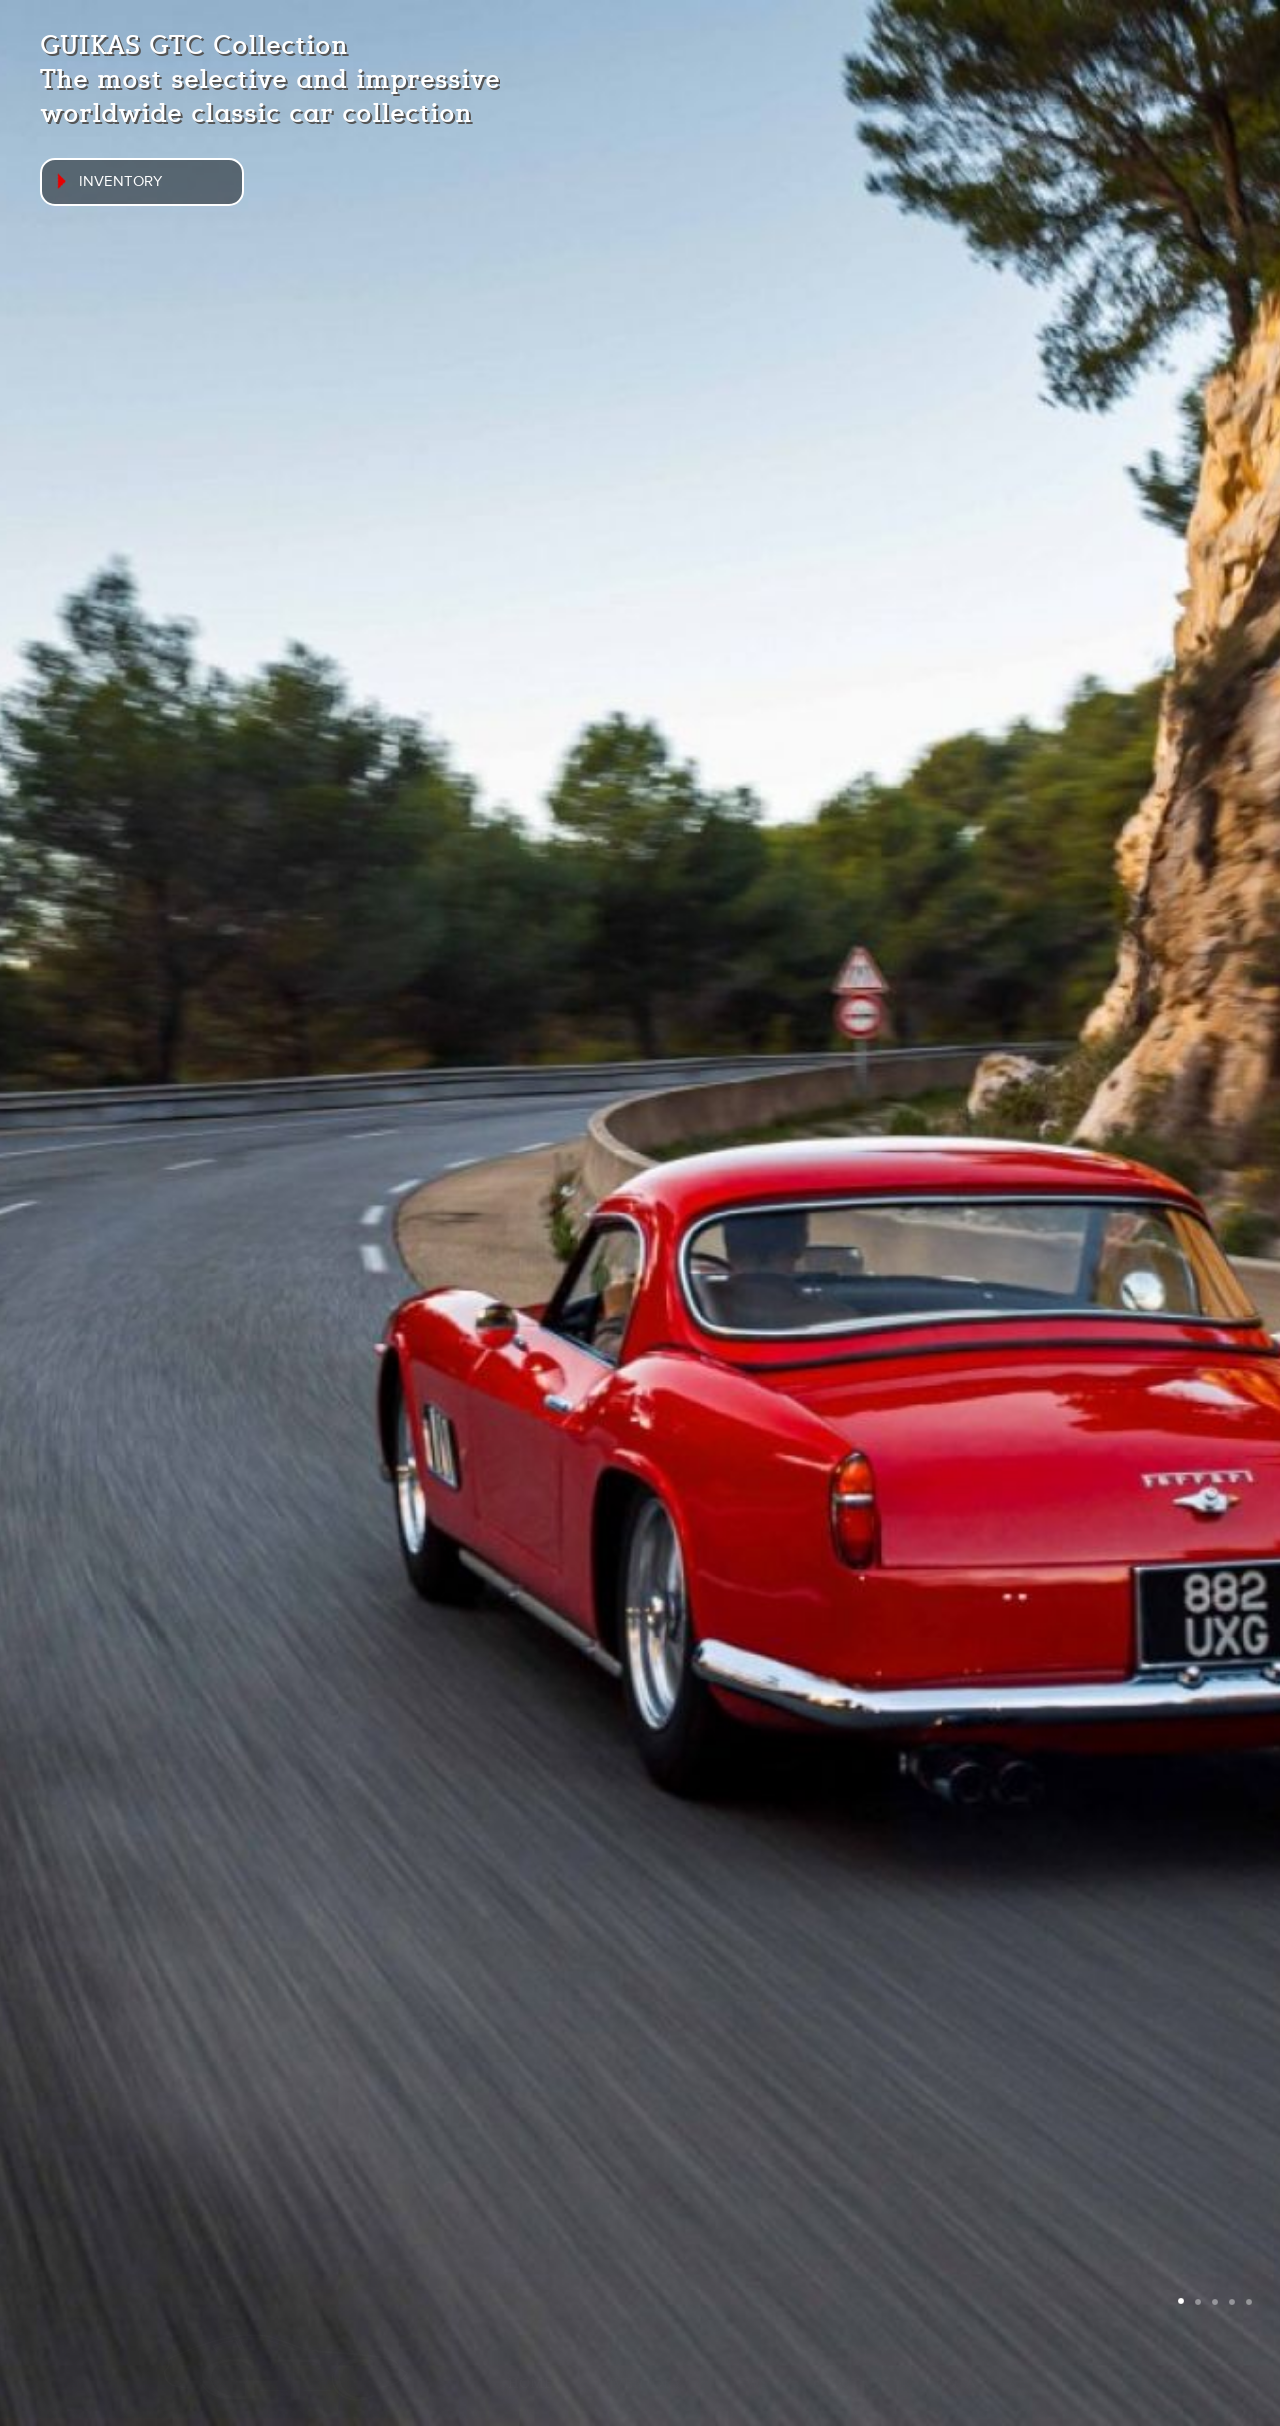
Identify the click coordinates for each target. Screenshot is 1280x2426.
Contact (959, 2384)
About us (847, 2384)
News (747, 2384)
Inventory (639, 2384)
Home (530, 2384)
